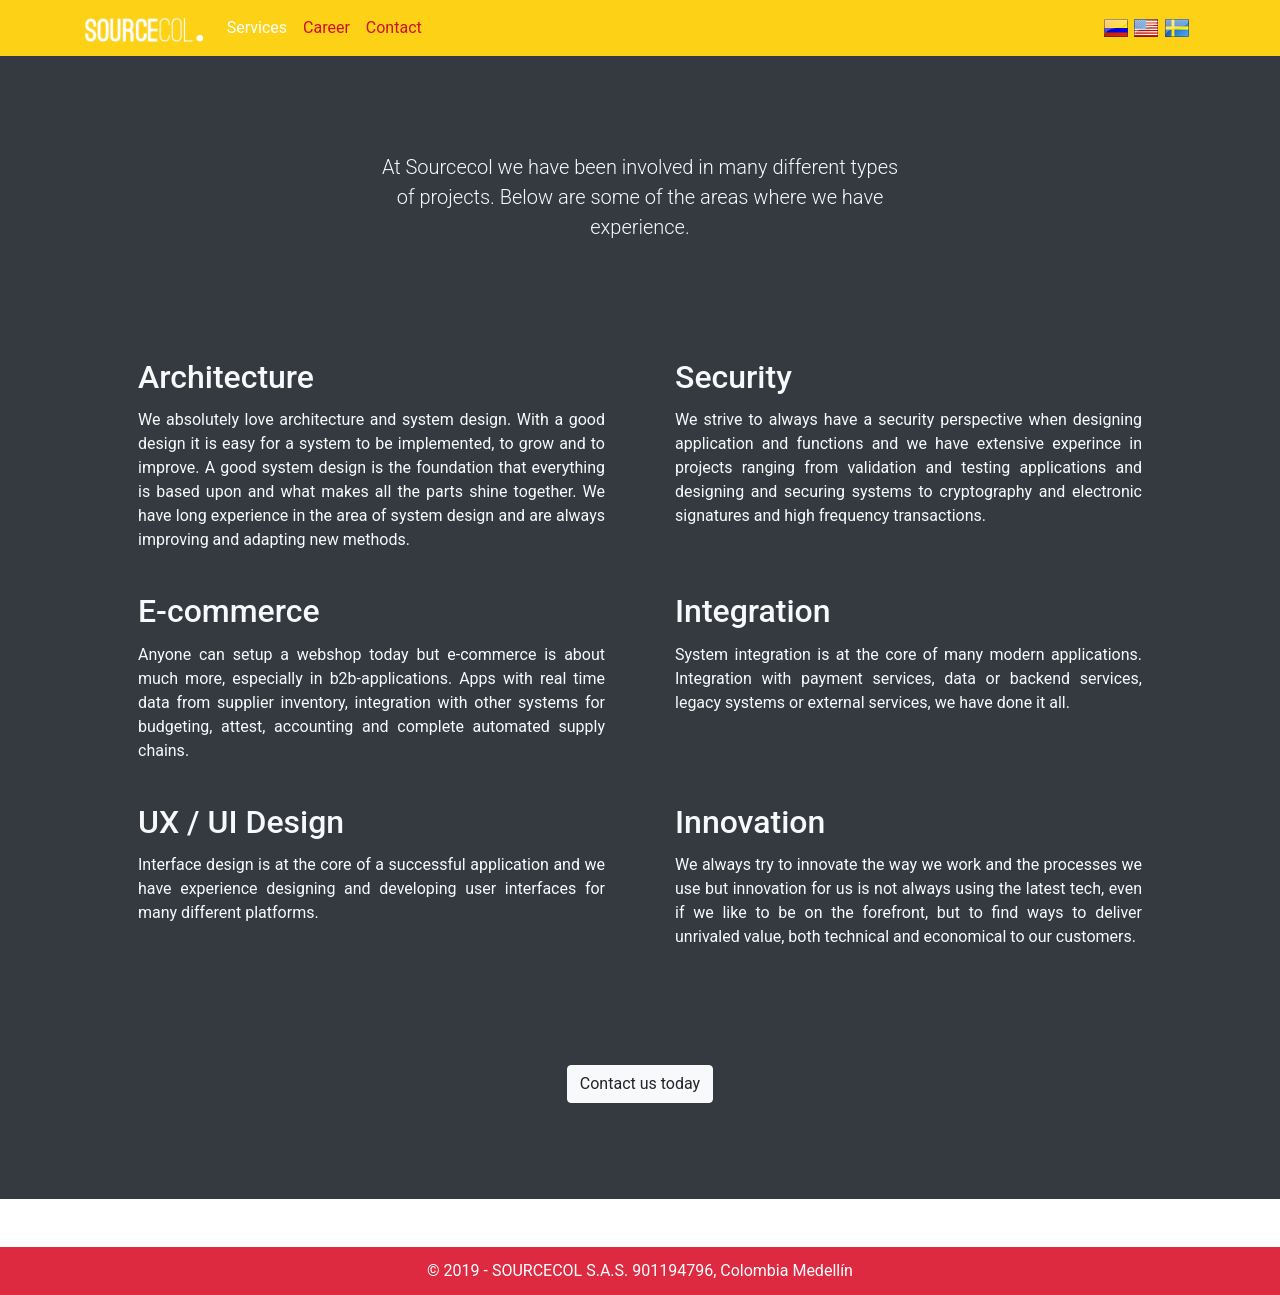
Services (257, 27)
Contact (394, 27)
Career (326, 27)
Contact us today (640, 1083)
